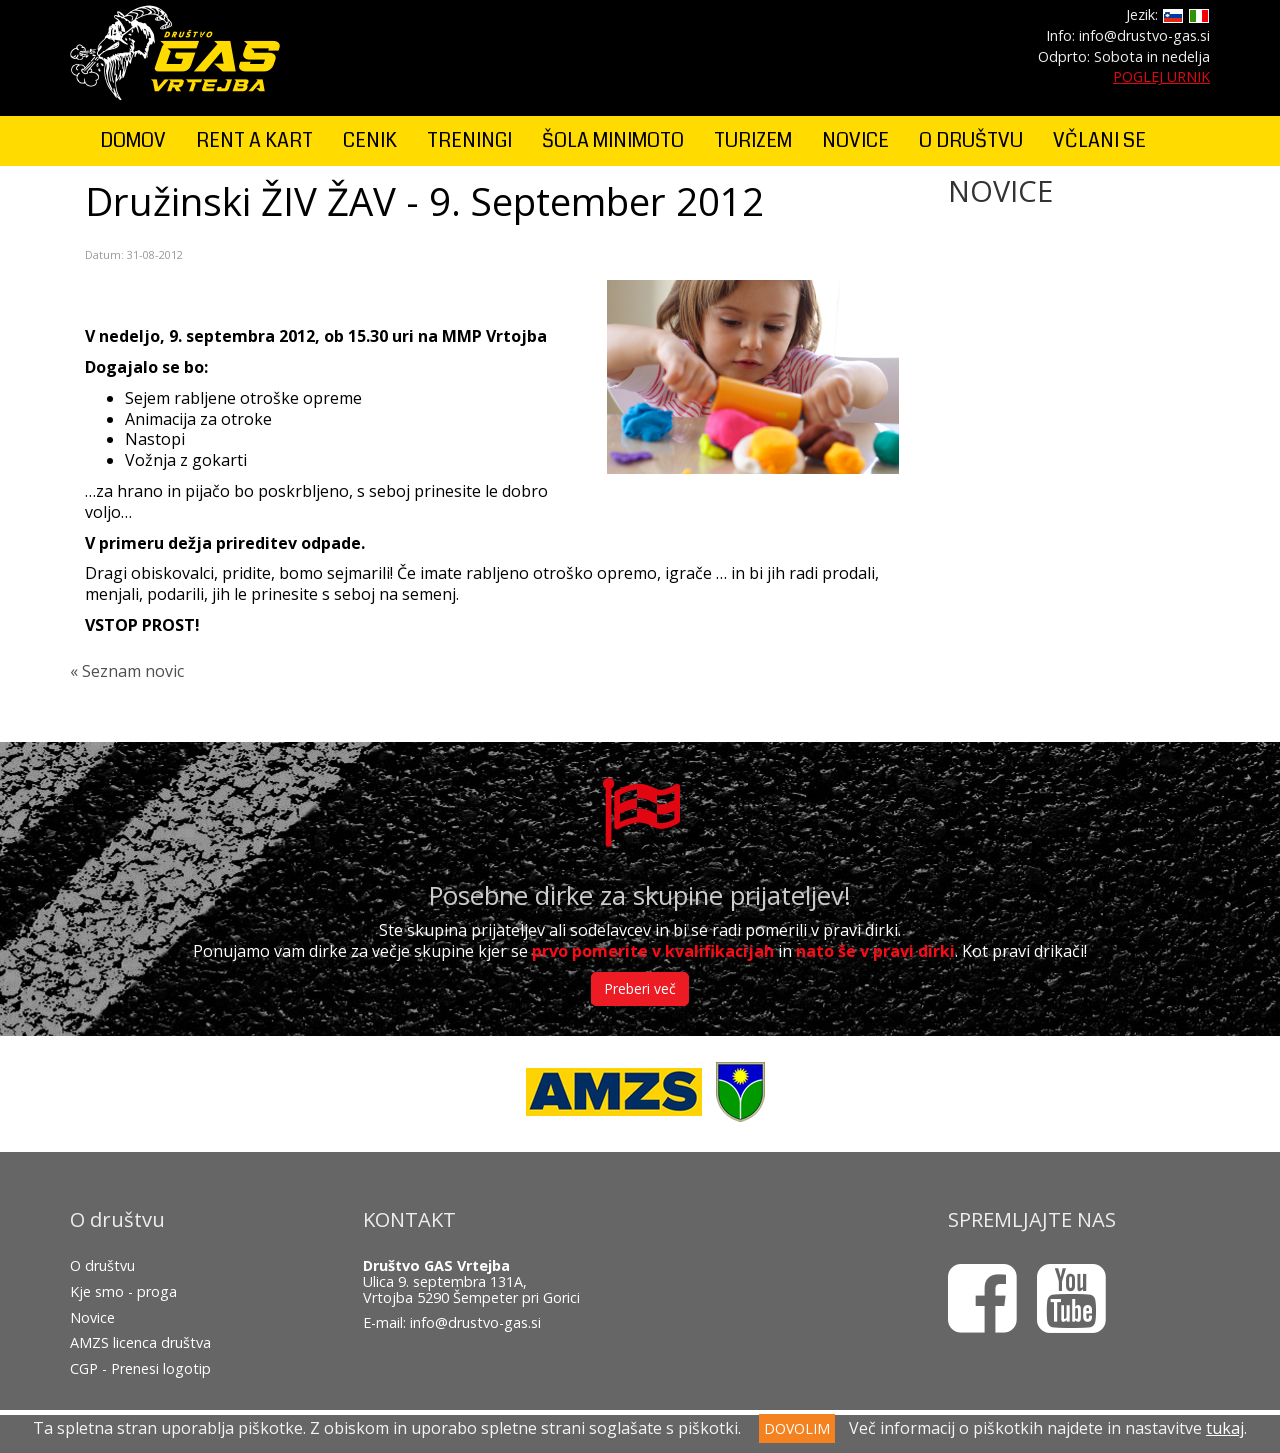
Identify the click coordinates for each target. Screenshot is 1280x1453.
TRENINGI (469, 140)
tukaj (1225, 1428)
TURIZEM (753, 140)
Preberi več (640, 988)
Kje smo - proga (123, 1291)
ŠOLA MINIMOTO (613, 140)
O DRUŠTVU (971, 140)
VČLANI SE (1099, 140)
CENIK (370, 140)
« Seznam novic (127, 671)
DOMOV (133, 140)
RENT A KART (254, 140)
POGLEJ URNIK (1161, 76)
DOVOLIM (797, 1428)
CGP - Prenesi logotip (140, 1368)
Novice (92, 1317)
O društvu (102, 1265)
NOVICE (855, 140)
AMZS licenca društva (140, 1342)
